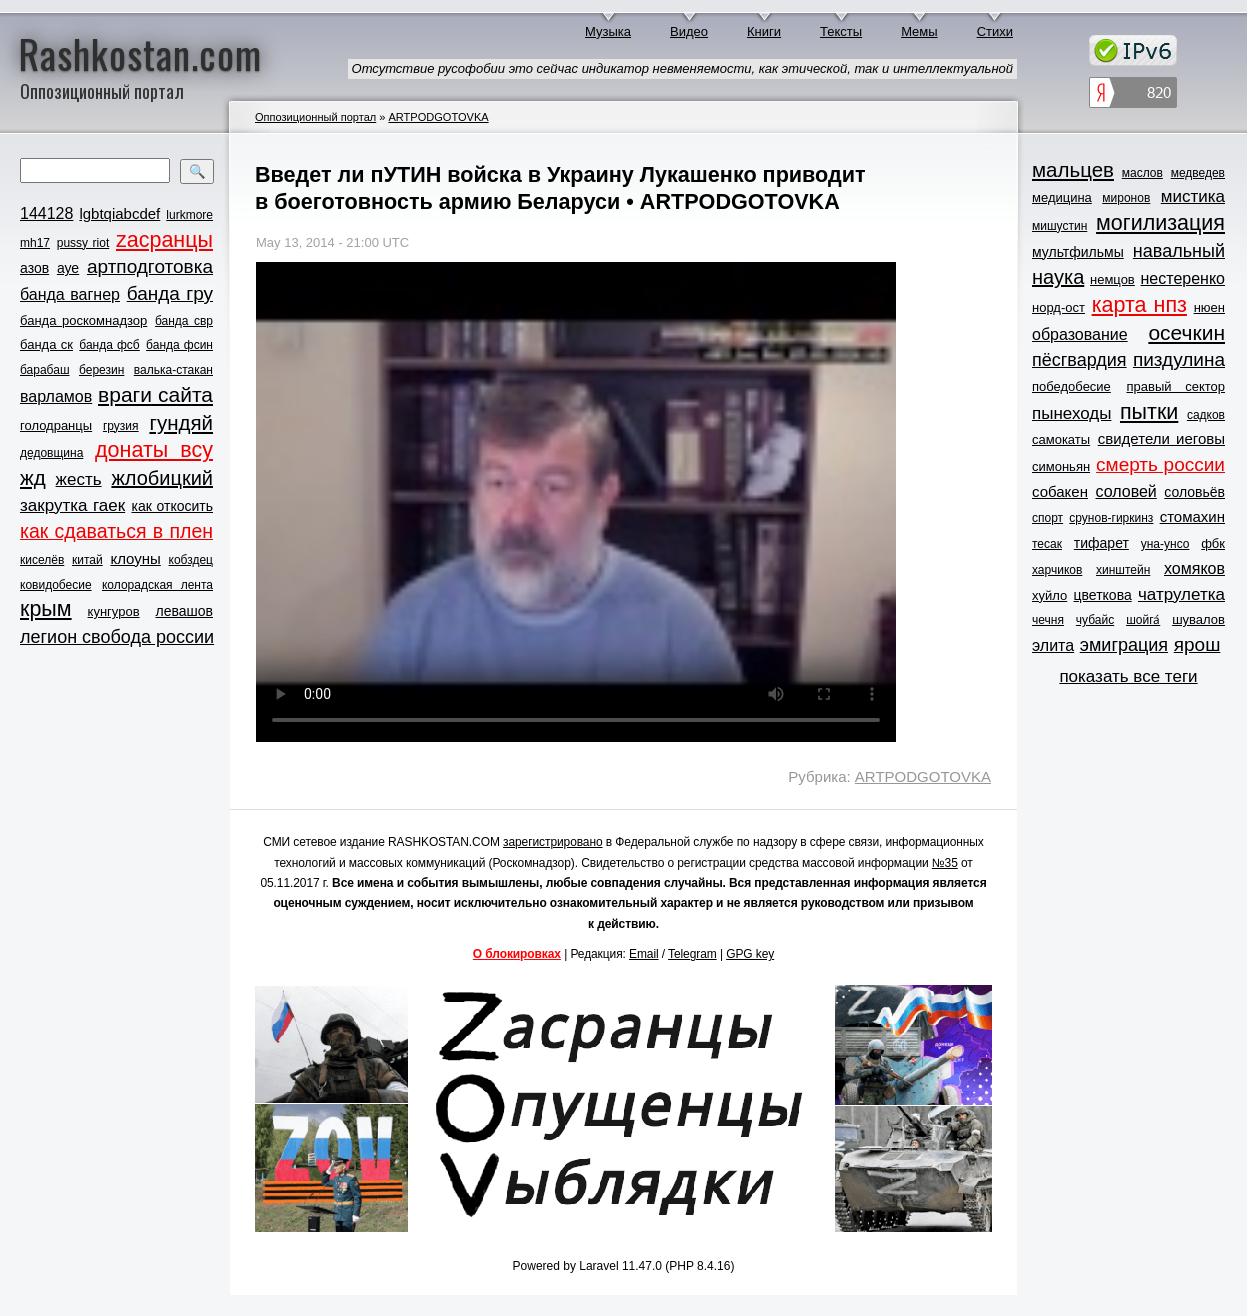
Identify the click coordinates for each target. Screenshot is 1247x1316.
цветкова (1103, 595)
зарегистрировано (553, 842)
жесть (79, 479)
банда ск (46, 344)
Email (644, 954)
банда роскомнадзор (83, 320)
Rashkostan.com (140, 53)
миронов (1126, 198)
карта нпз (1139, 305)
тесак (1047, 544)
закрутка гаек (72, 505)
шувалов (1198, 619)
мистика (1193, 196)
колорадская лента (157, 585)
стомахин (1192, 516)
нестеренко (1183, 278)
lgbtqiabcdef (119, 213)
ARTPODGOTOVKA (438, 117)
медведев (1198, 173)
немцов (1112, 279)
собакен (1060, 491)
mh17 (35, 243)
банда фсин (179, 345)
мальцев (1073, 169)
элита (1053, 645)
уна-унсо (1165, 544)
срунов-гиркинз (1111, 518)
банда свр (184, 321)
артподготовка (150, 266)
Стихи (995, 31)
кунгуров (114, 611)
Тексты (841, 31)
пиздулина (1179, 359)
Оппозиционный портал (315, 117)
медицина (1062, 197)
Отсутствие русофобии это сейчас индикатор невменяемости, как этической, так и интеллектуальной (682, 68)
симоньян (1061, 466)
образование (1080, 334)
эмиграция (1124, 645)
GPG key (750, 954)
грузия (121, 426)
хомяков (1194, 568)
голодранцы (56, 425)
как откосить (172, 506)
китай (87, 560)
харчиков (1057, 570)
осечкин (1186, 332)
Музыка (608, 31)
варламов (56, 396)
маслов (1142, 173)
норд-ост (1058, 307)
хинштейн (1123, 570)
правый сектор (1176, 386)
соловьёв (1194, 492)
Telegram (692, 954)
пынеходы (1071, 413)
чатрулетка (1181, 594)
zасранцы (164, 240)
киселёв (42, 560)
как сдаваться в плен (116, 531)
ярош (1197, 644)
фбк (1213, 543)
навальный (1179, 251)
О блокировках (517, 954)
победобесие (1071, 386)
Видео (689, 31)
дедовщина (51, 453)
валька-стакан (173, 370)
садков (1206, 415)
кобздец (191, 560)
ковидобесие (56, 585)
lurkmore (189, 215)
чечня (1048, 620)
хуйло (1049, 595)
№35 (945, 863)
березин (101, 370)
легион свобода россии (117, 637)
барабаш (45, 370)
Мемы (919, 31)
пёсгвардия (1079, 360)
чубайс (1095, 620)
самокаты (1061, 439)
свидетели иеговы (1161, 438)
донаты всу (154, 450)
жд (33, 477)
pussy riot (83, 243)
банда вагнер (70, 294)
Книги (764, 31)
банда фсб (109, 345)
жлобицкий (162, 478)
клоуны (135, 558)
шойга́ (1143, 620)
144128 (46, 213)
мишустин (1059, 226)
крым (46, 609)
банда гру (170, 293)
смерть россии (1160, 464)
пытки (1149, 412)
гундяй (181, 422)
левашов (184, 611)
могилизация (1160, 223)
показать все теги (1128, 676)
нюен (1209, 307)
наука (1058, 277)
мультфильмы (1078, 252)
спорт (1047, 518)
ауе (68, 268)
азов (34, 268)
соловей (1125, 491)
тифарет (1101, 543)
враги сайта (155, 394)
